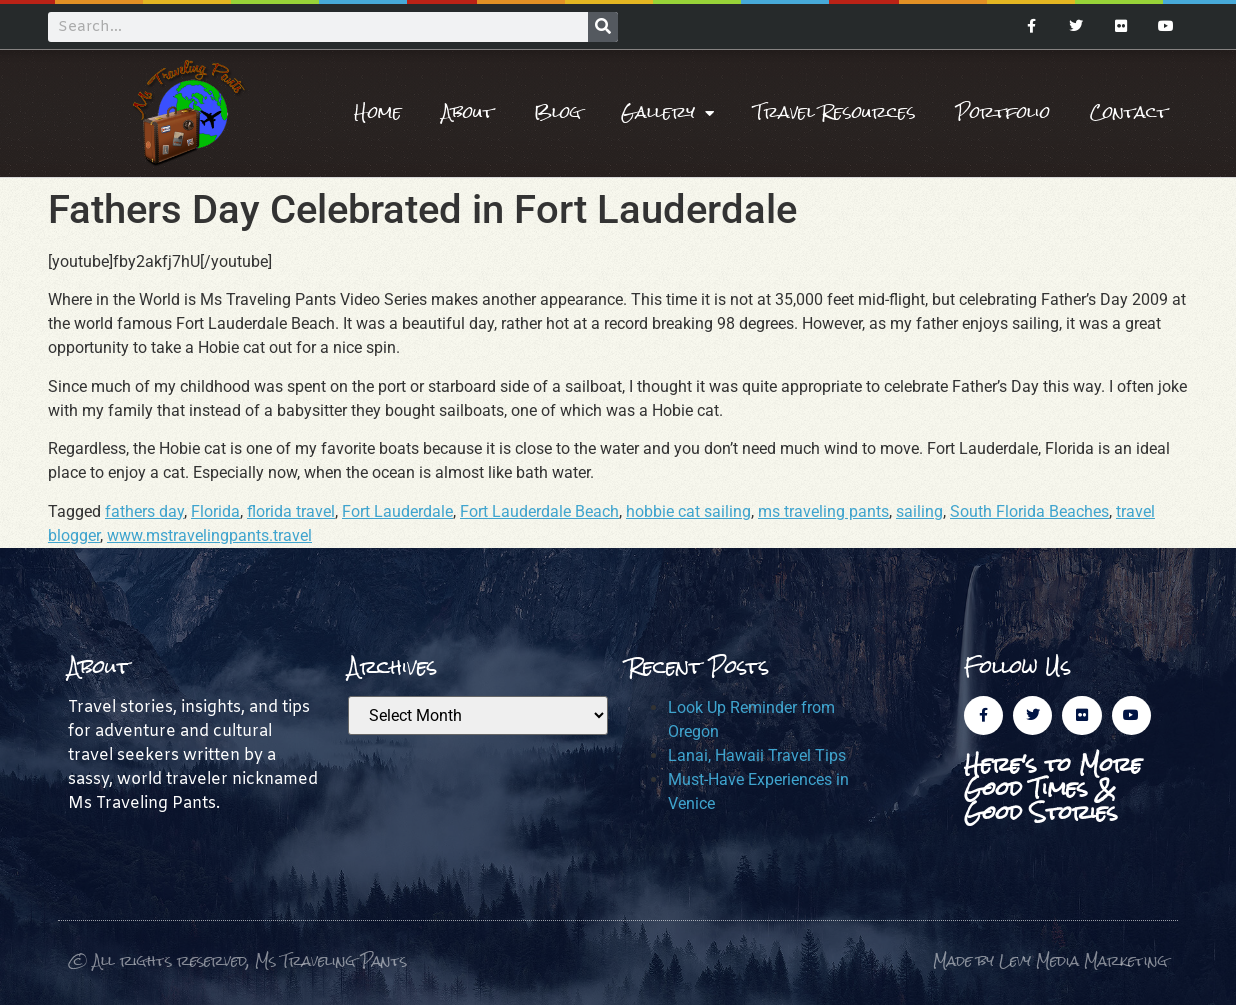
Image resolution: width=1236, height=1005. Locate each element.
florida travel (291, 511)
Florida (215, 511)
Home (378, 112)
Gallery (667, 113)
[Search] (603, 27)
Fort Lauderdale (397, 511)
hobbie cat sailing (688, 511)
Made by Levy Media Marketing (1050, 960)
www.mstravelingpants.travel (209, 535)
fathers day (144, 511)
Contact (1129, 112)
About (468, 112)
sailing (919, 511)
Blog (557, 112)
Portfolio (1003, 112)
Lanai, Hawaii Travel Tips (757, 755)
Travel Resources (835, 112)
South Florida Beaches (1029, 511)
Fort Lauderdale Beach (539, 511)
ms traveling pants (823, 511)
